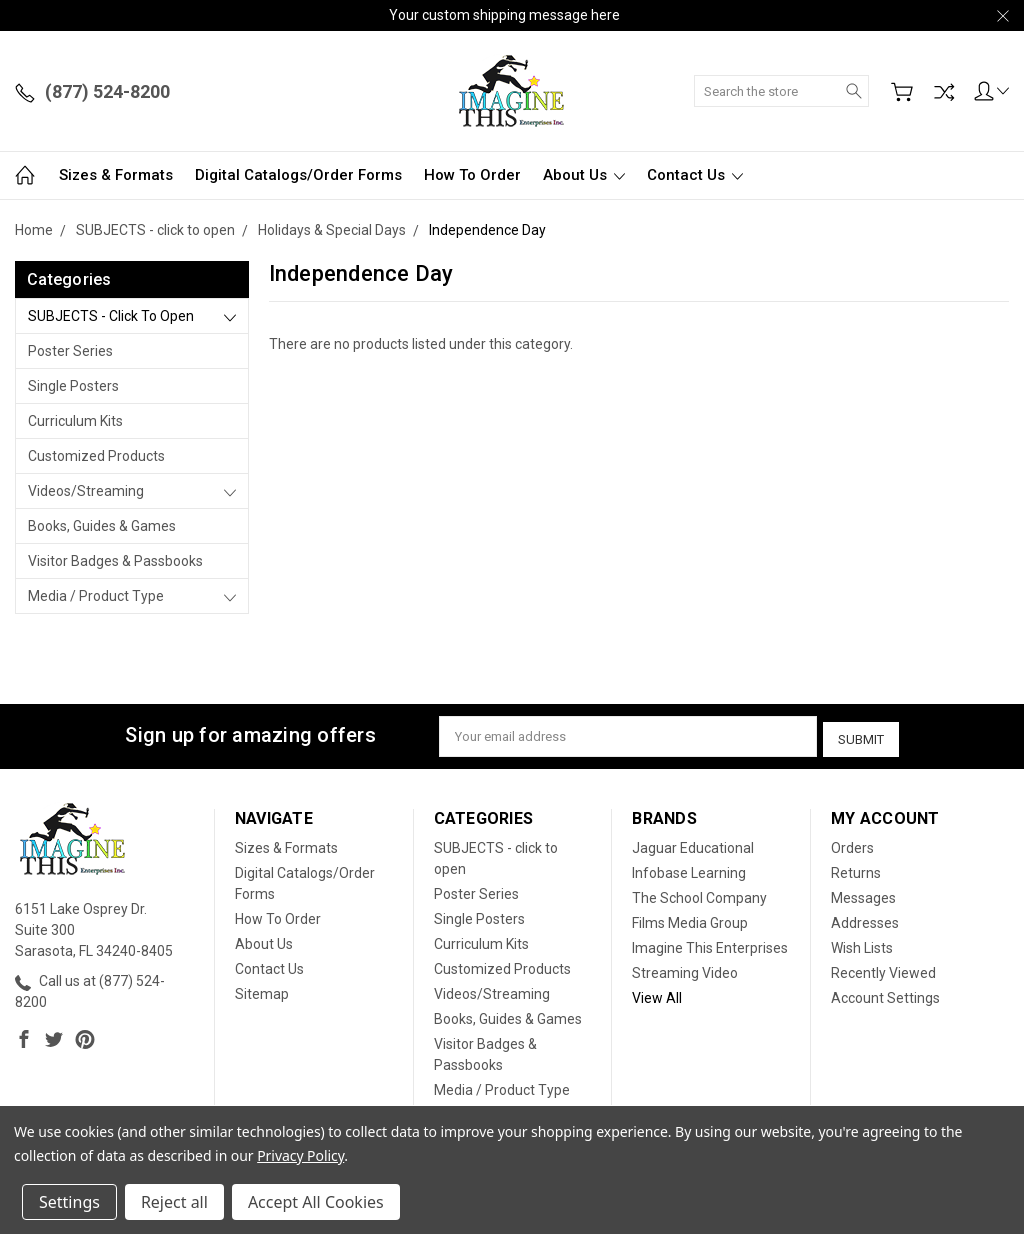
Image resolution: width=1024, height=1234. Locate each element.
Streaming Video (685, 969)
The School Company (699, 894)
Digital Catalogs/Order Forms (298, 175)
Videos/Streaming (86, 491)
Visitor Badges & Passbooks (115, 561)
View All (657, 994)
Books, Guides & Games (102, 526)
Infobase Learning (689, 869)
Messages (863, 894)
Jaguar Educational (693, 844)
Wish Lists (862, 944)
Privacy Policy (300, 1155)
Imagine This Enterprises (710, 944)
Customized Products (96, 456)
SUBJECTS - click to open (111, 316)
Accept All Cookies (316, 1202)
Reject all (174, 1202)
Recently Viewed (883, 969)
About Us (584, 175)
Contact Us (695, 175)
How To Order (472, 175)
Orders (852, 844)
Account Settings (885, 994)
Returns (856, 869)
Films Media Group (690, 919)
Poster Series (70, 351)
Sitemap (262, 990)
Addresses (865, 919)
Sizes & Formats (116, 175)
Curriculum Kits (75, 421)
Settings (69, 1202)
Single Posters (73, 386)
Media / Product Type (96, 596)
